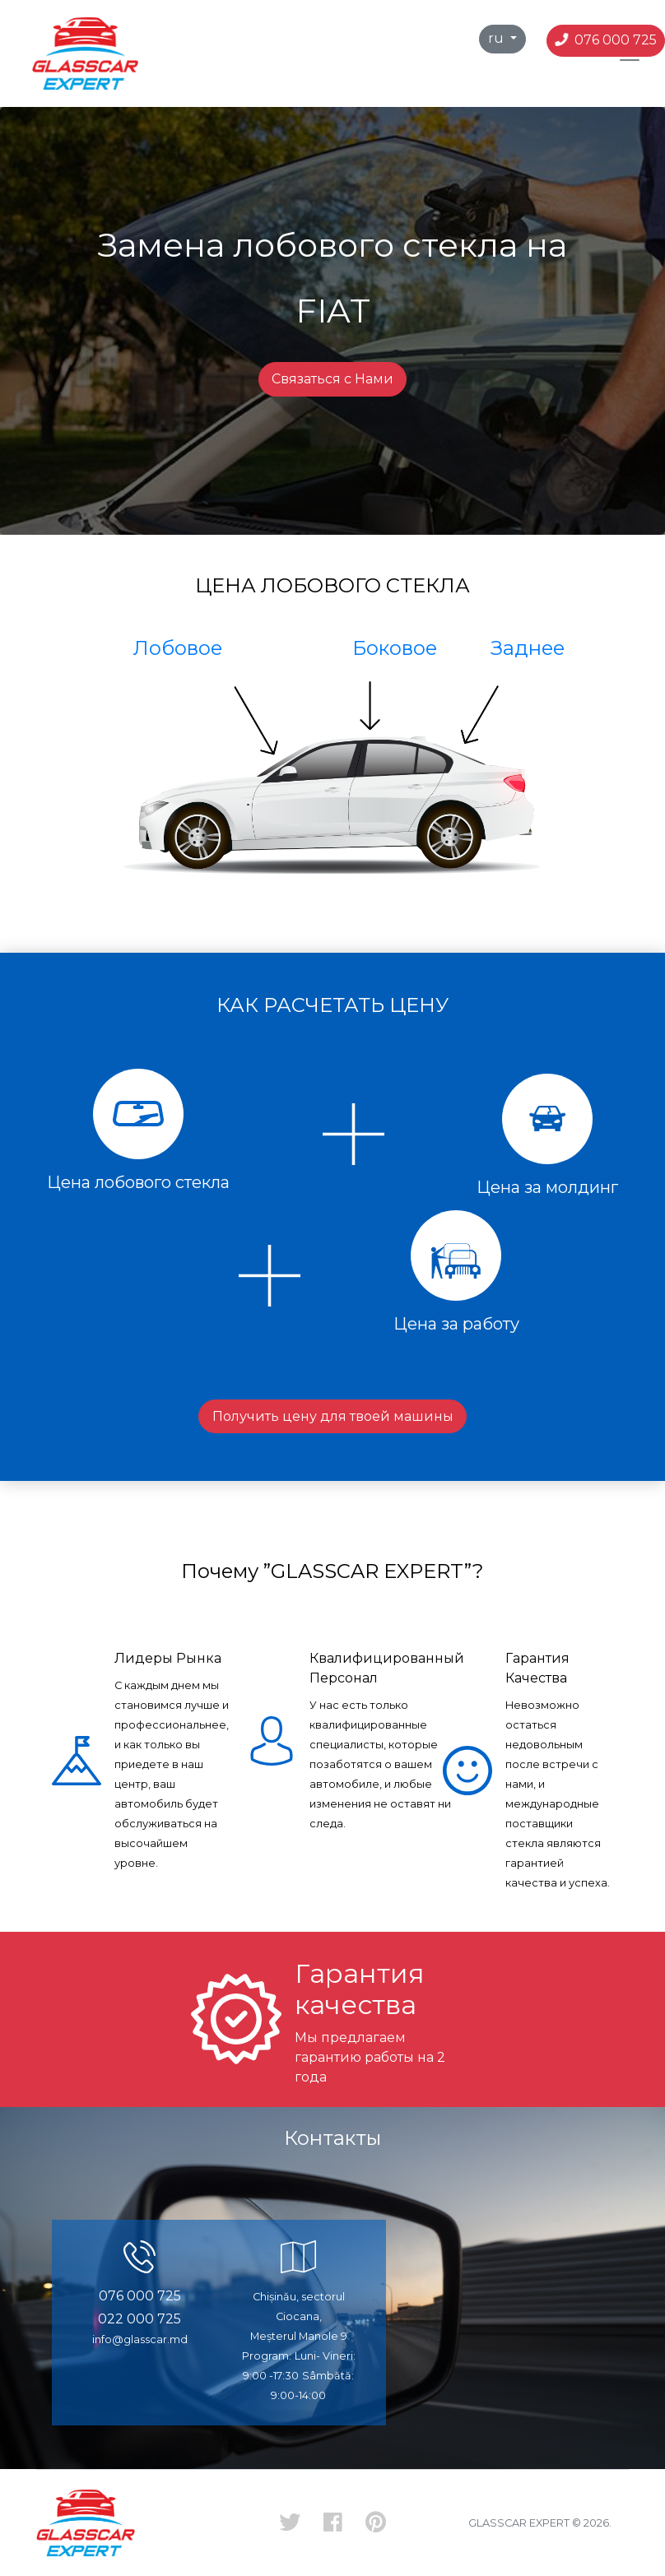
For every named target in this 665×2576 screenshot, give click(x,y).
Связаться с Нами (332, 379)
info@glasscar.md (140, 2339)
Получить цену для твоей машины (332, 1416)
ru (497, 38)
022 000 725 (139, 2319)
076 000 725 (606, 40)
